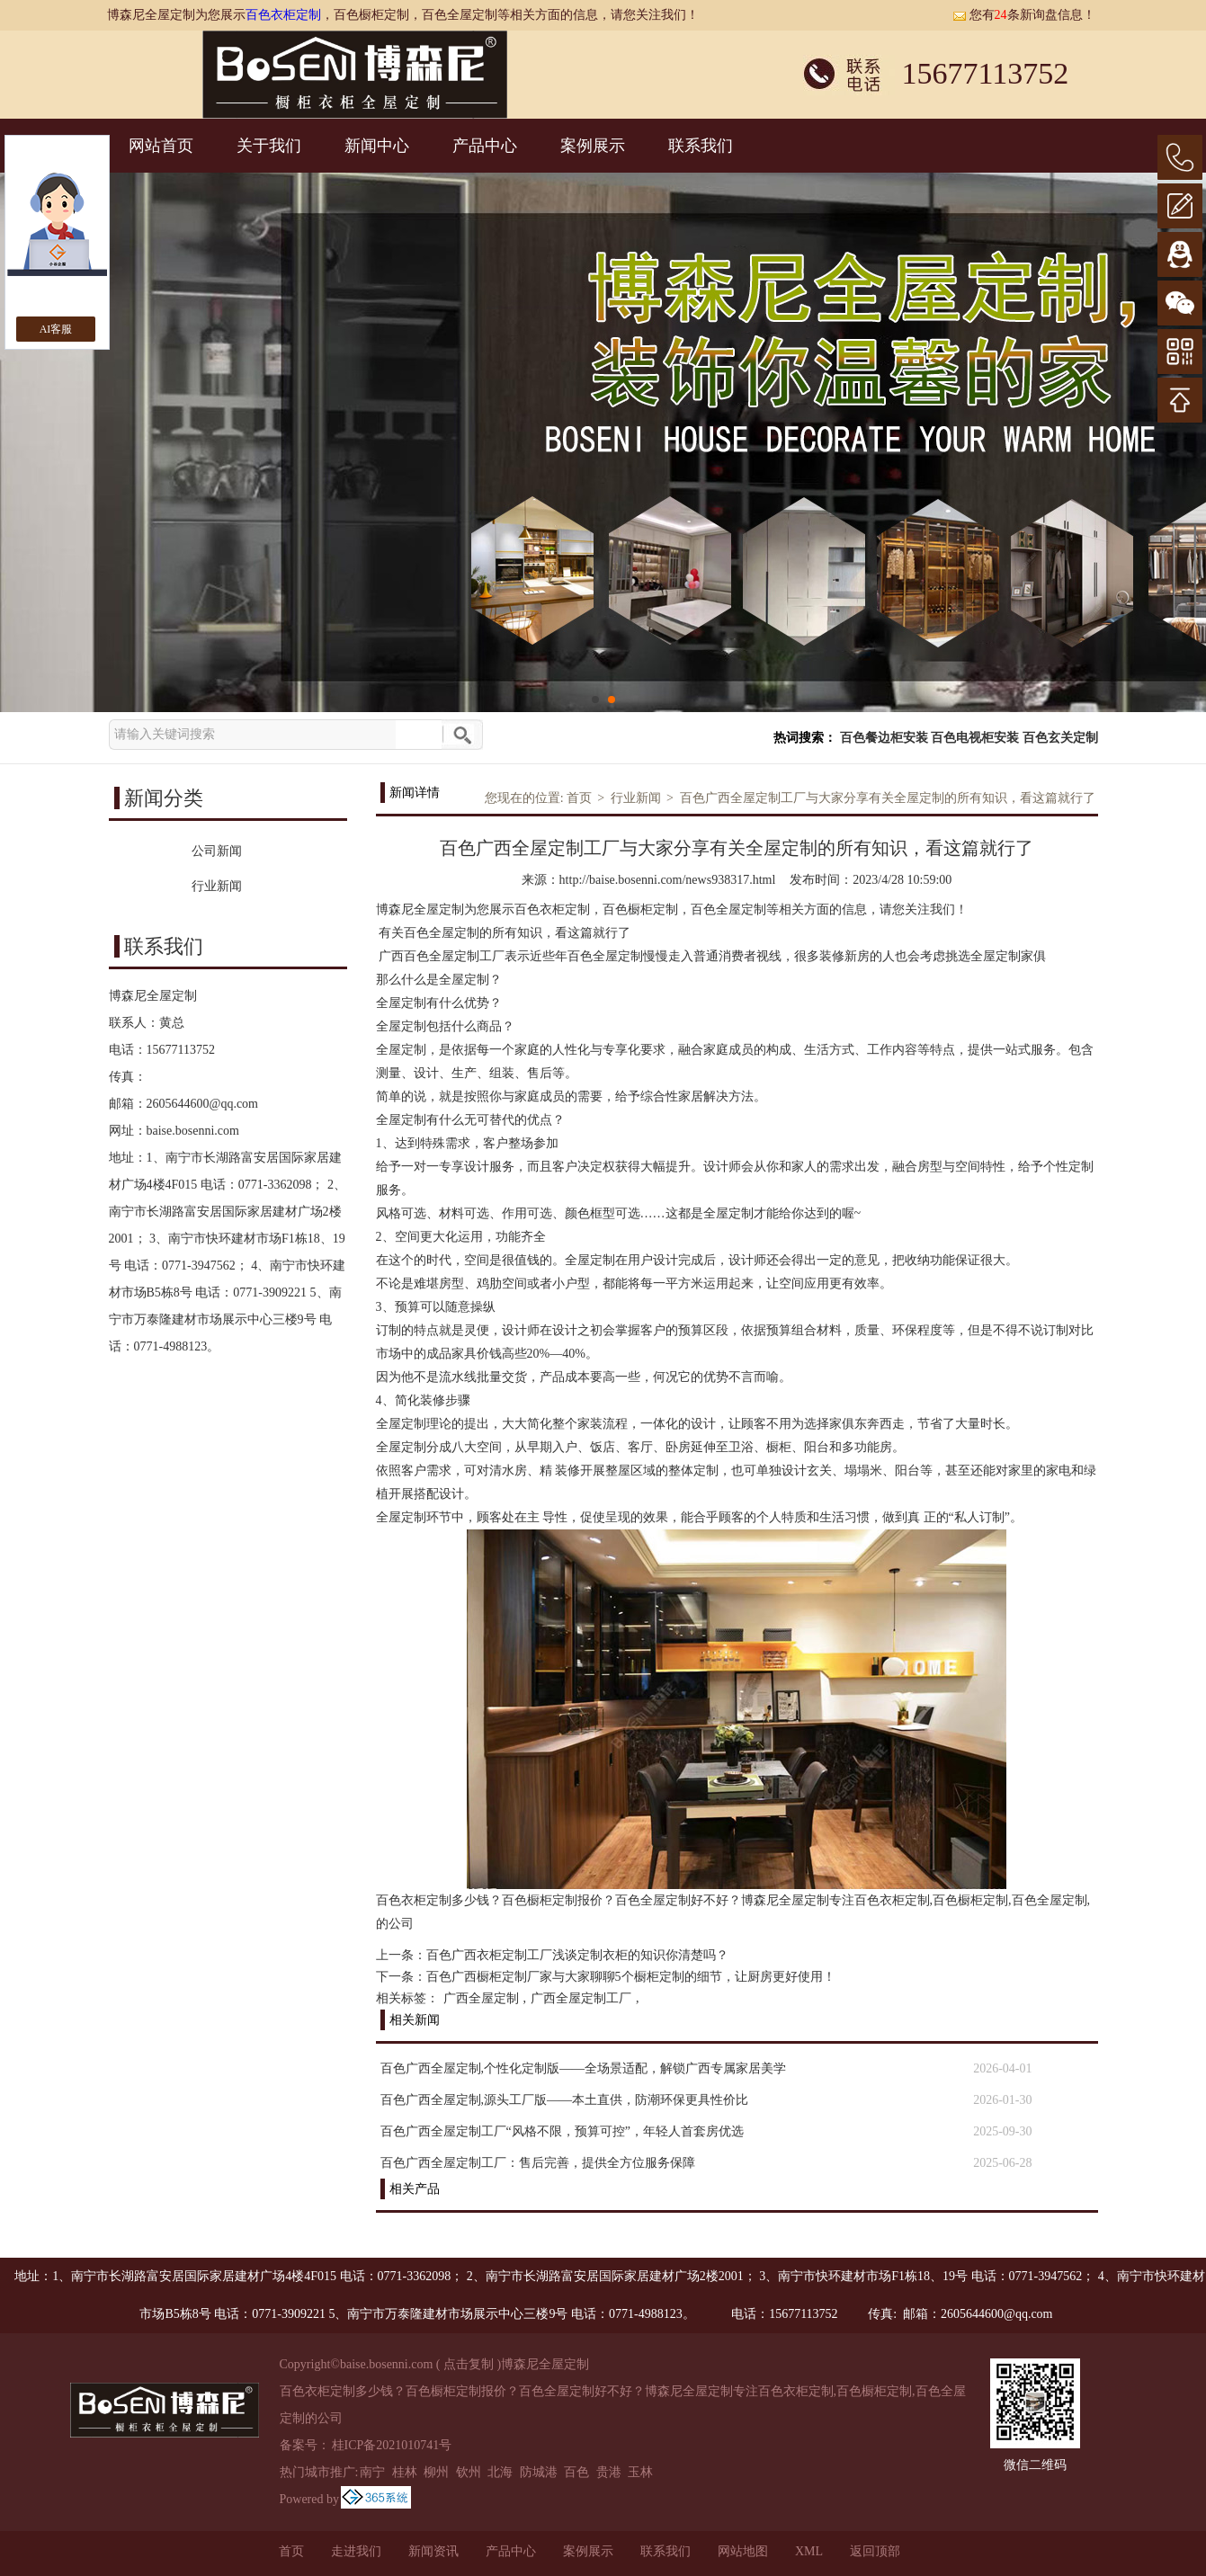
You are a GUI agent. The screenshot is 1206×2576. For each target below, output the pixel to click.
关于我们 (269, 146)
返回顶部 (875, 2551)
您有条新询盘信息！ (1023, 15)
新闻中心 (376, 146)
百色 (576, 2472)
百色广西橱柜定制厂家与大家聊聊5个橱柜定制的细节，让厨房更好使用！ (630, 1976)
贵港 (608, 2472)
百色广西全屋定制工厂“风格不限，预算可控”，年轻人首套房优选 (562, 2131)
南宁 (372, 2472)
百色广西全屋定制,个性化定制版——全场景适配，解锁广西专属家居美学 (583, 2068)
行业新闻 (636, 798)
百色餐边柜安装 (884, 737)
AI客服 (56, 329)
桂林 (404, 2472)
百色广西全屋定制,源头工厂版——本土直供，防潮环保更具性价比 (564, 2100)
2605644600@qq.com (203, 1103)
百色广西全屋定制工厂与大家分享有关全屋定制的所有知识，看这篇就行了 (887, 798)
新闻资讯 (433, 2551)
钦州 (468, 2472)
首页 (579, 798)
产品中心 (484, 146)
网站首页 (161, 146)
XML (809, 2551)
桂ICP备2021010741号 (392, 2445)
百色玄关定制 (1060, 737)
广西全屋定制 (481, 1998)
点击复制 (468, 2364)
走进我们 (356, 2551)
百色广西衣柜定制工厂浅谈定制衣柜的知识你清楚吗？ (577, 1955)
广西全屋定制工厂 (581, 1998)
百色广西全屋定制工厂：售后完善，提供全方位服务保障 (537, 2163)
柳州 (436, 2472)
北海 (500, 2472)
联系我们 (700, 146)
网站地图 (743, 2551)
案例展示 (592, 146)
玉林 (640, 2472)
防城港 (539, 2472)
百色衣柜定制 (283, 15)
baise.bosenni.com (193, 1130)
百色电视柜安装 (975, 737)
